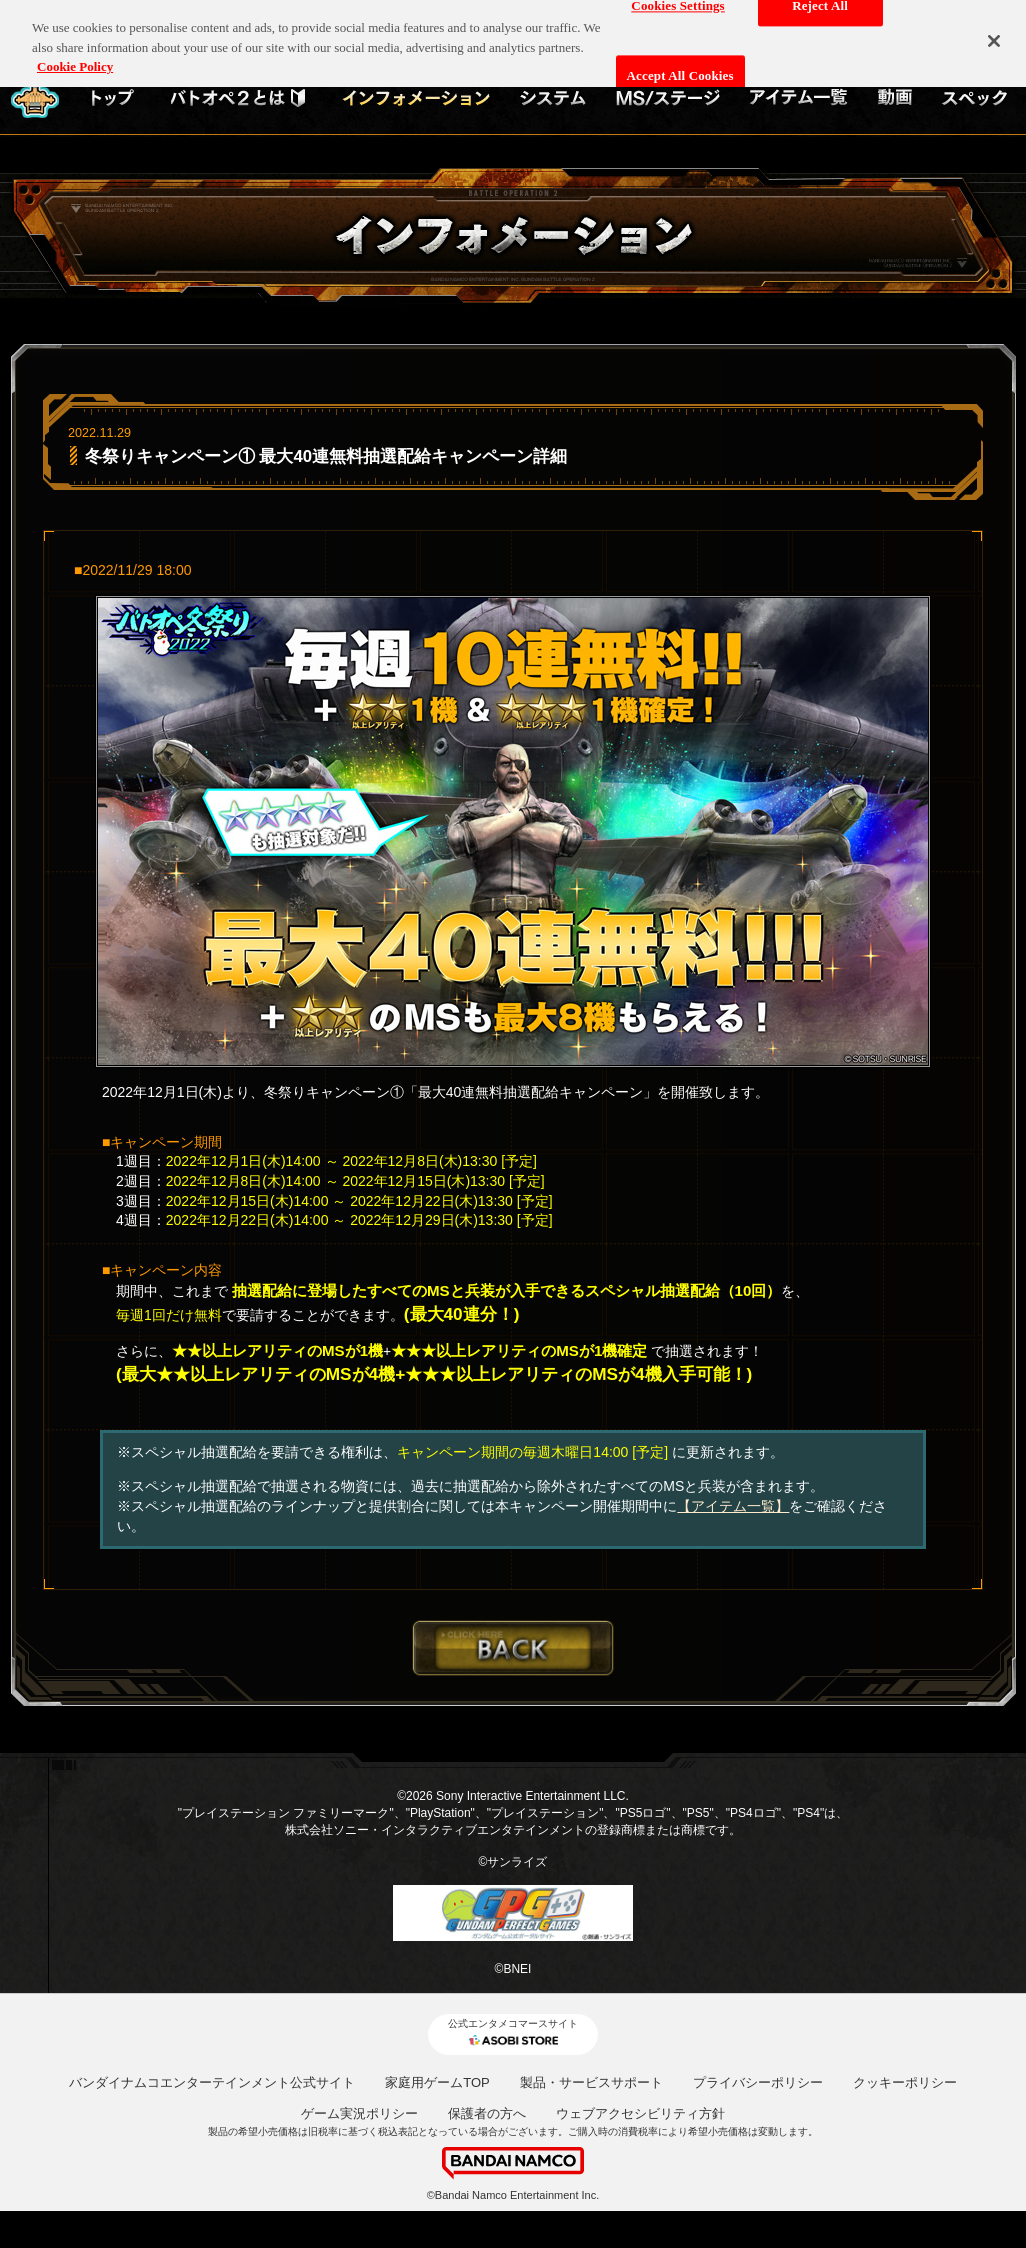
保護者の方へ (487, 2113)
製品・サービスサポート (591, 2082)
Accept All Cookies (680, 64)
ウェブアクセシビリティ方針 (640, 2113)
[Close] (994, 29)
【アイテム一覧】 (733, 1506)
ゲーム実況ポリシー (359, 2113)
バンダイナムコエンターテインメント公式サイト (212, 2082)
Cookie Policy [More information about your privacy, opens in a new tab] (75, 55)
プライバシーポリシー (758, 2082)
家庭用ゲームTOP (437, 2082)
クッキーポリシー (905, 2082)
